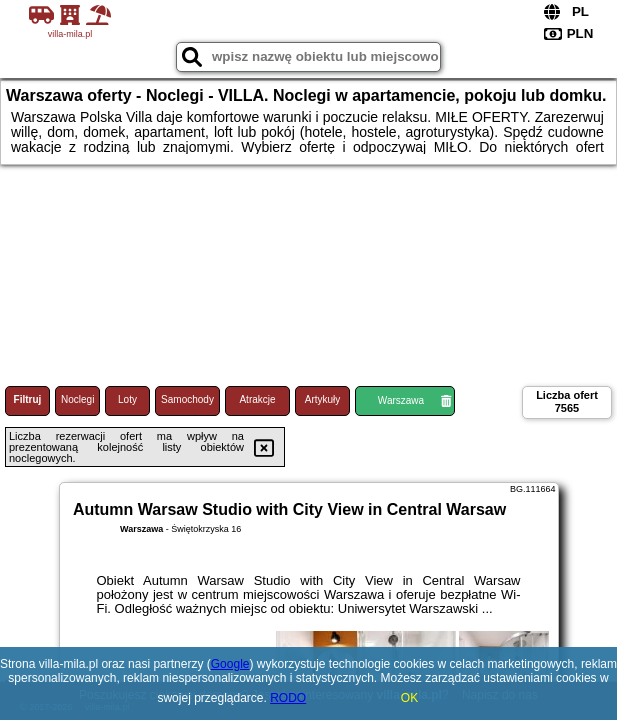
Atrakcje (257, 399)
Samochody (187, 399)
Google (230, 664)
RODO (288, 698)
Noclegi (77, 399)
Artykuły (323, 399)
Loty (127, 399)
